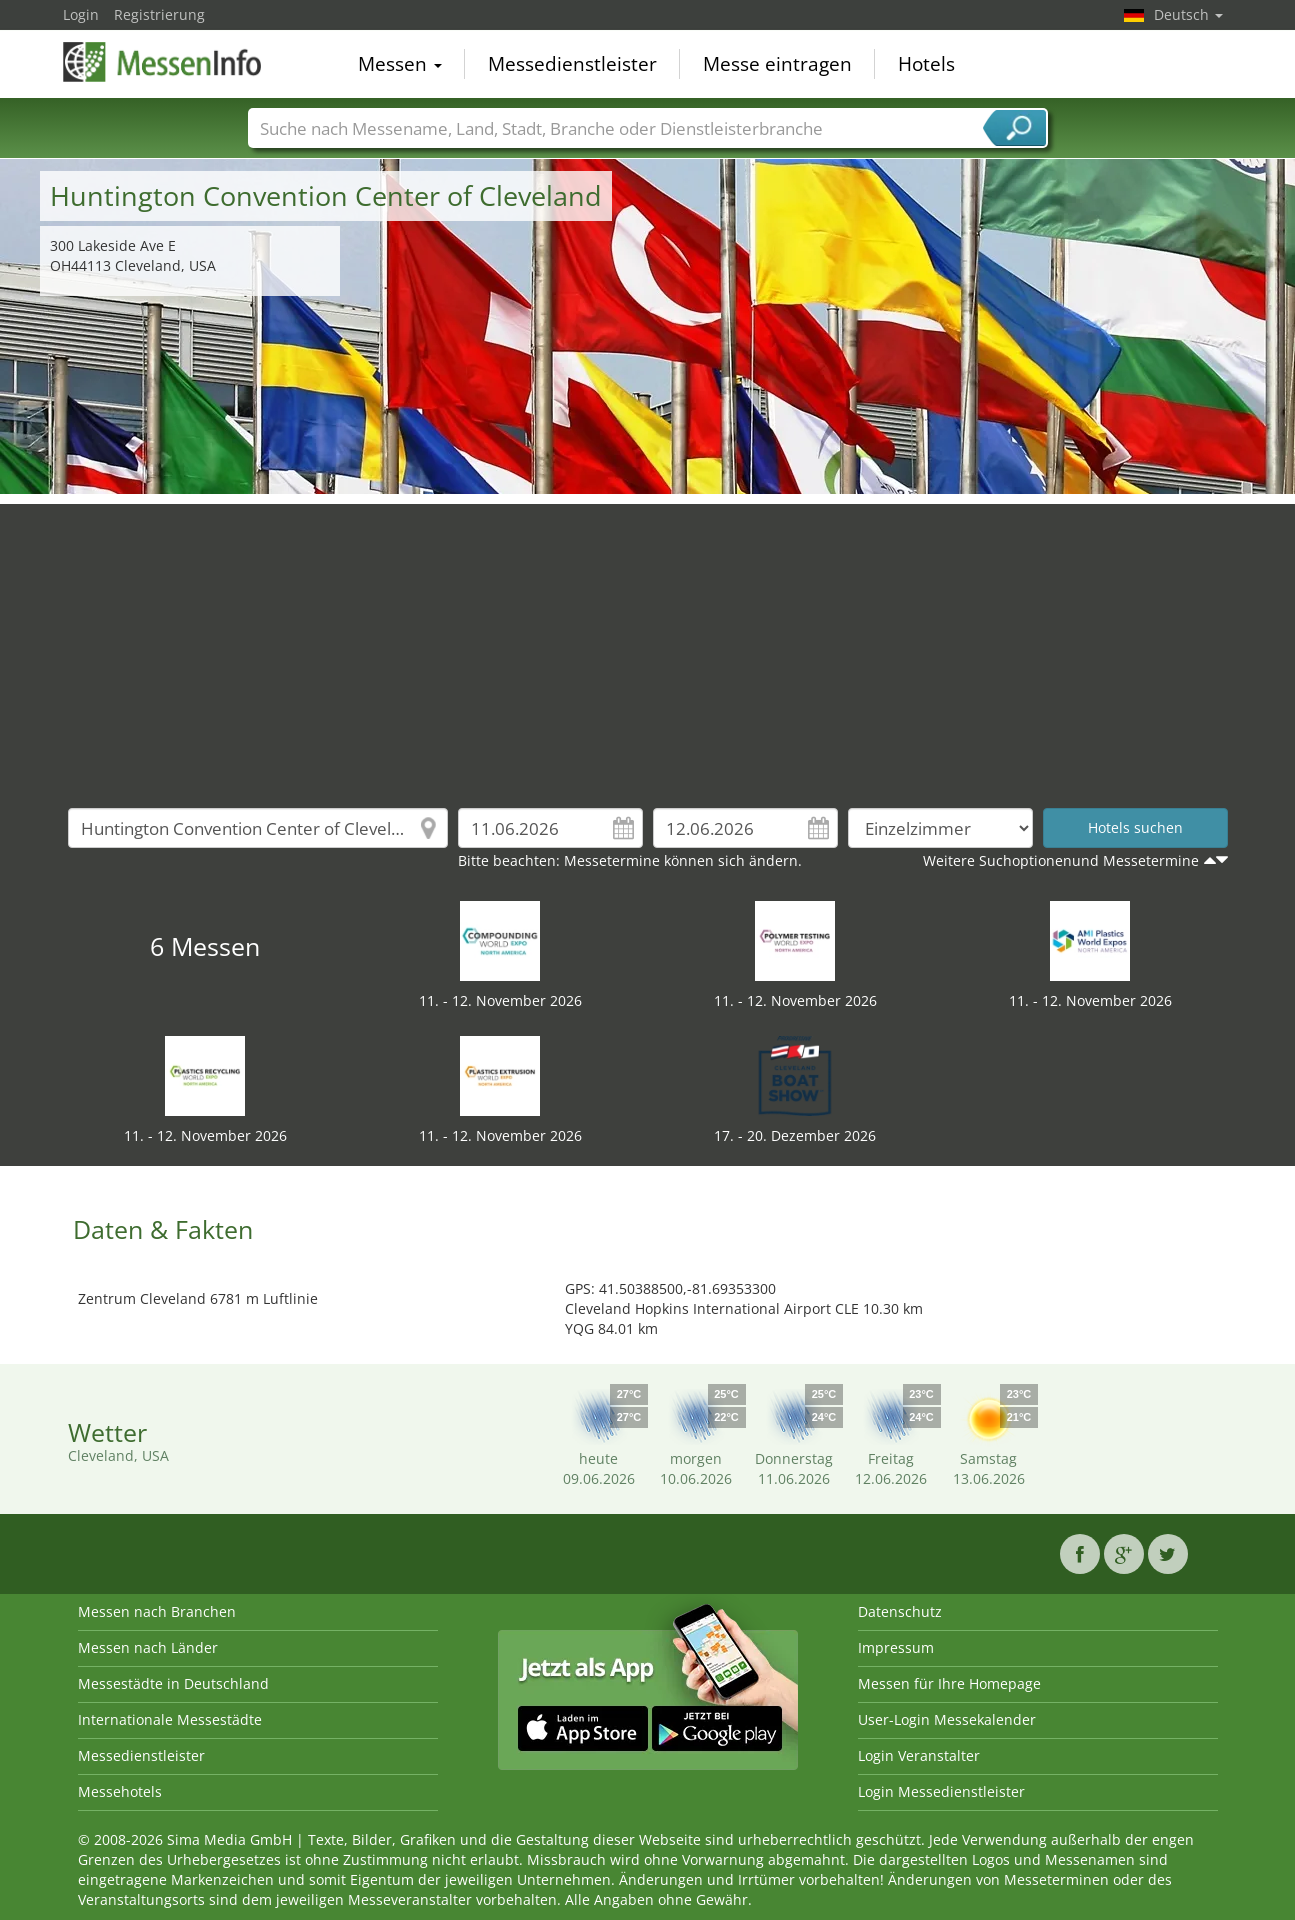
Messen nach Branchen (157, 1611)
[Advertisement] (648, 644)
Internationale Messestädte (170, 1719)
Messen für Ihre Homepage (949, 1683)
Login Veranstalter (919, 1755)
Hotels (926, 64)
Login (81, 14)
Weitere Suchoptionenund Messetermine (1061, 860)
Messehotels (120, 1791)
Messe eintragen (777, 64)
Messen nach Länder (148, 1647)
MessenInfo (163, 62)
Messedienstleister (572, 64)
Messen (400, 64)
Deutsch (1188, 14)
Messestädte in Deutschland (173, 1683)
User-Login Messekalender (947, 1719)
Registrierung (159, 14)
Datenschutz (900, 1611)
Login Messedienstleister (941, 1791)
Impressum (896, 1647)
